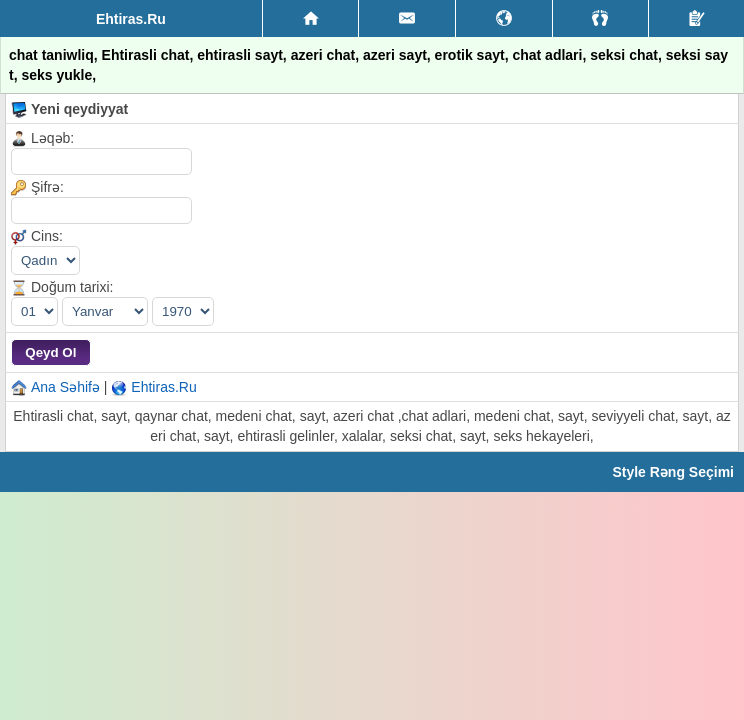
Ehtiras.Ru (163, 387)
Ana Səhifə (65, 387)
